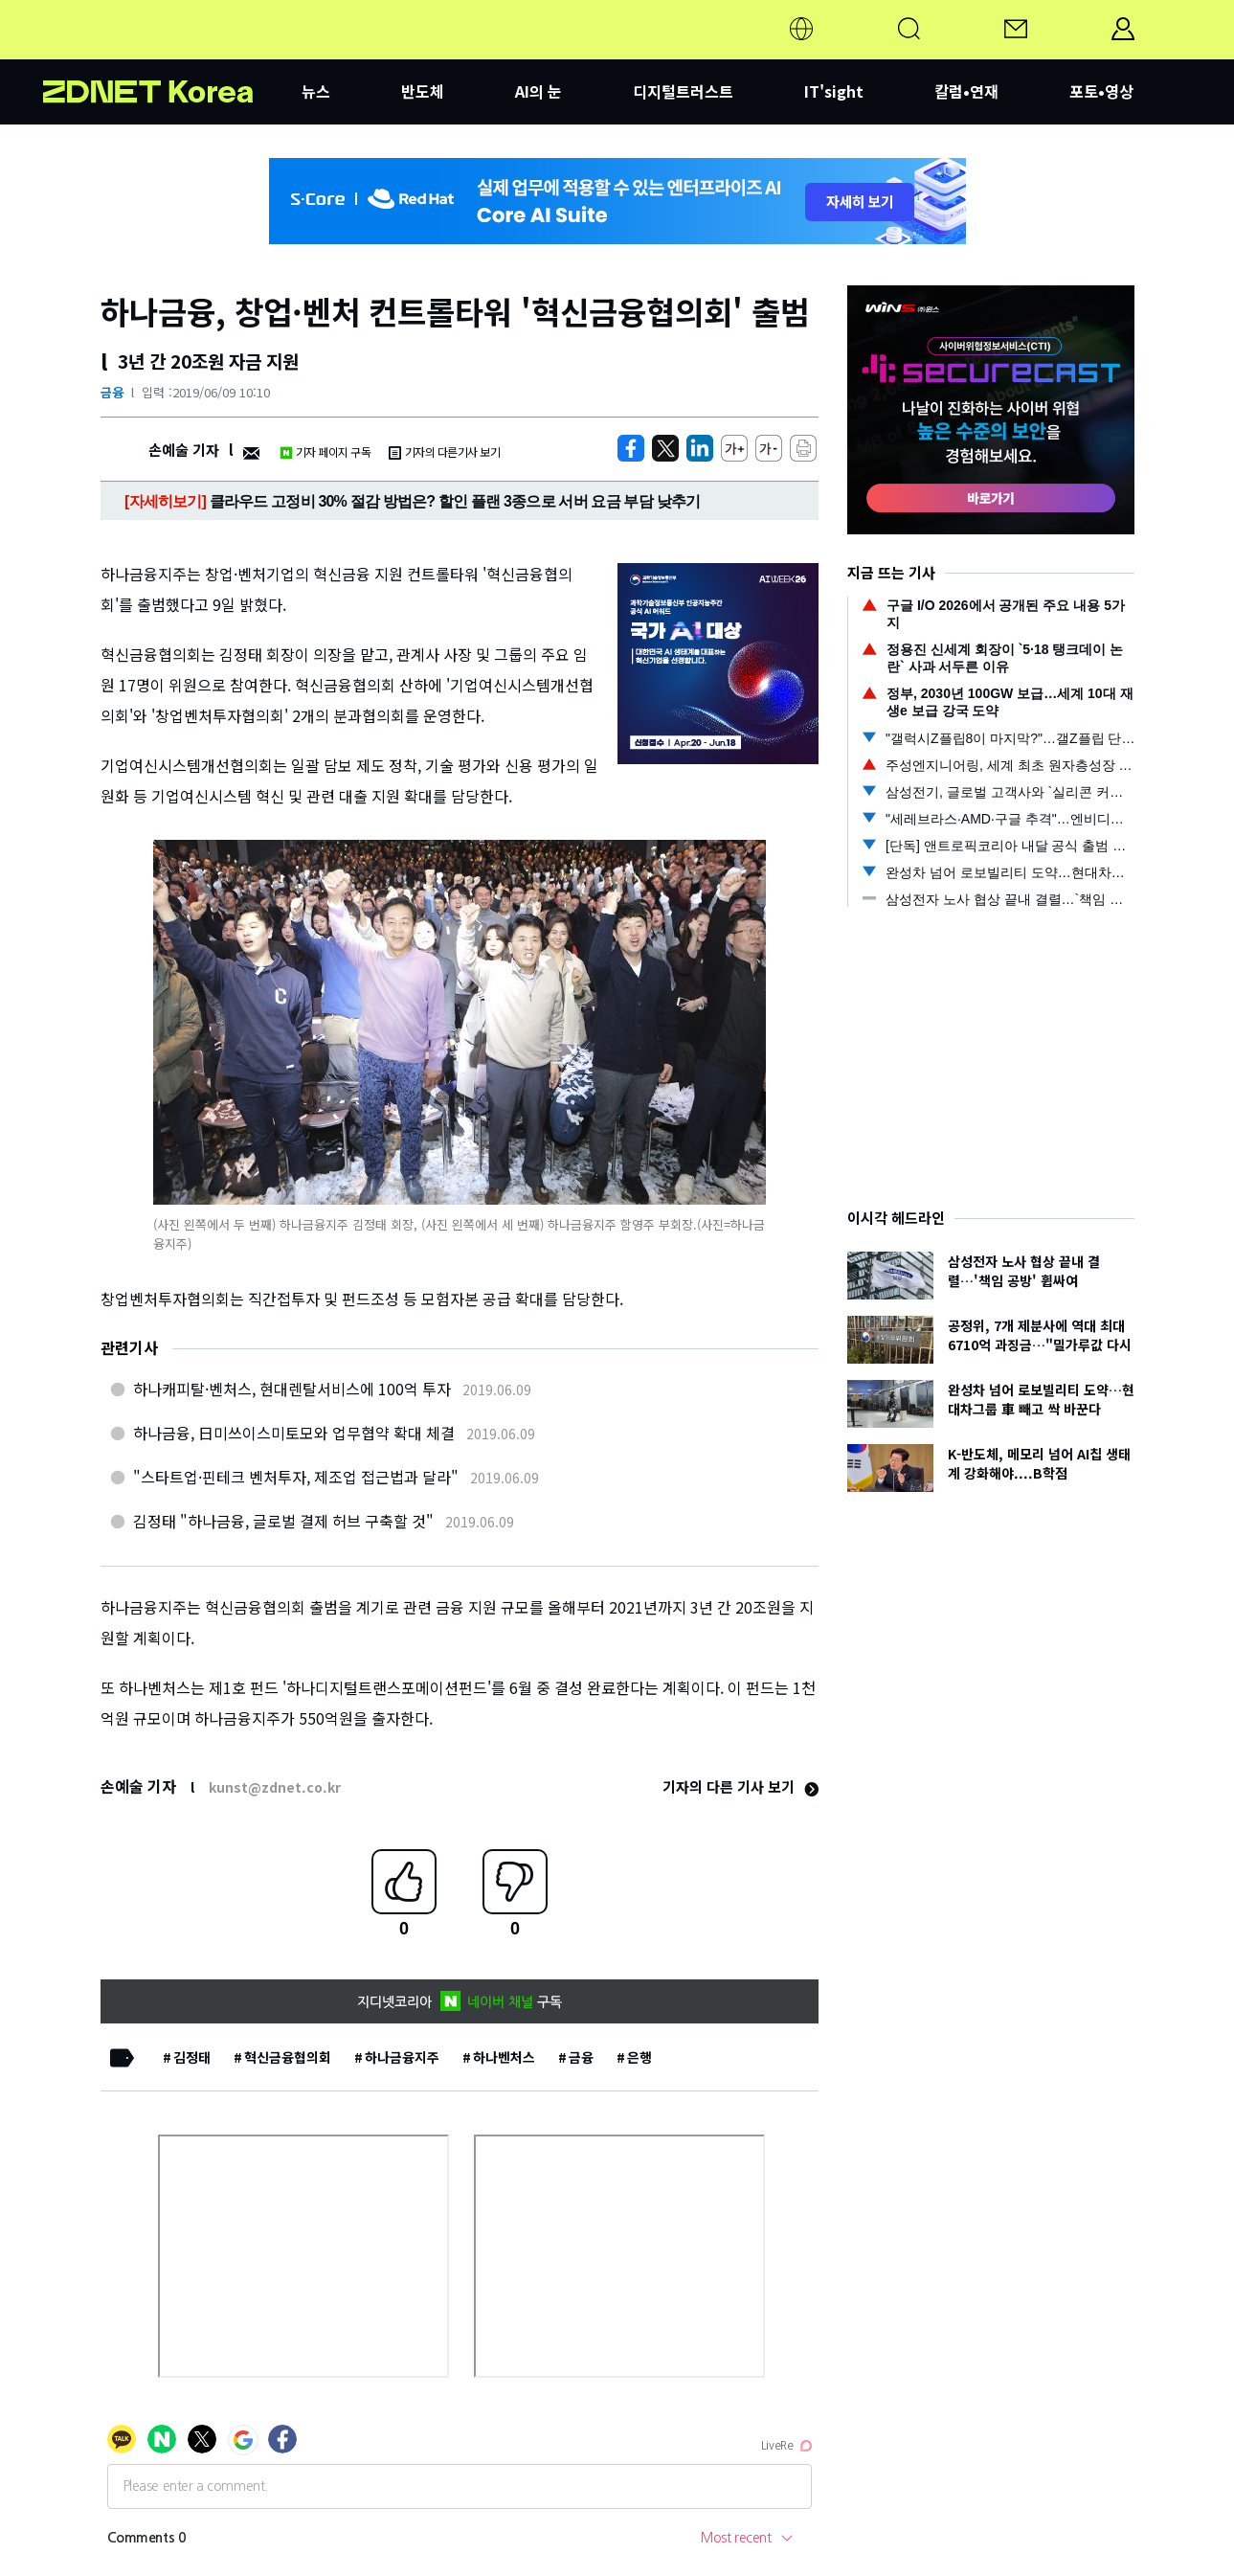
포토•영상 (1101, 90)
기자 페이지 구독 (325, 451)
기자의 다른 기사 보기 (740, 1786)
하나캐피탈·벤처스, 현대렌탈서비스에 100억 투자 (292, 1388)
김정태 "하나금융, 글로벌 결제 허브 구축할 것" (283, 1520)
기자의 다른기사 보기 (444, 451)
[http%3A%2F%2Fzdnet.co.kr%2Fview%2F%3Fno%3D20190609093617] (699, 448)
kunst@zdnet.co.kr (275, 1786)
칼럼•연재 (966, 90)
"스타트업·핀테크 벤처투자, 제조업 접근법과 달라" (296, 1476)
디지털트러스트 (683, 90)
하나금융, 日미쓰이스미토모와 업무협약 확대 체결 (294, 1432)
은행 (639, 2057)
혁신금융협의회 (287, 2057)
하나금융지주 (402, 2057)
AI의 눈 (538, 90)
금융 (112, 392)
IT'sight (834, 90)
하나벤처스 (504, 2057)
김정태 (192, 2057)
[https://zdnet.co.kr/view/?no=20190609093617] (630, 448)
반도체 (422, 90)
